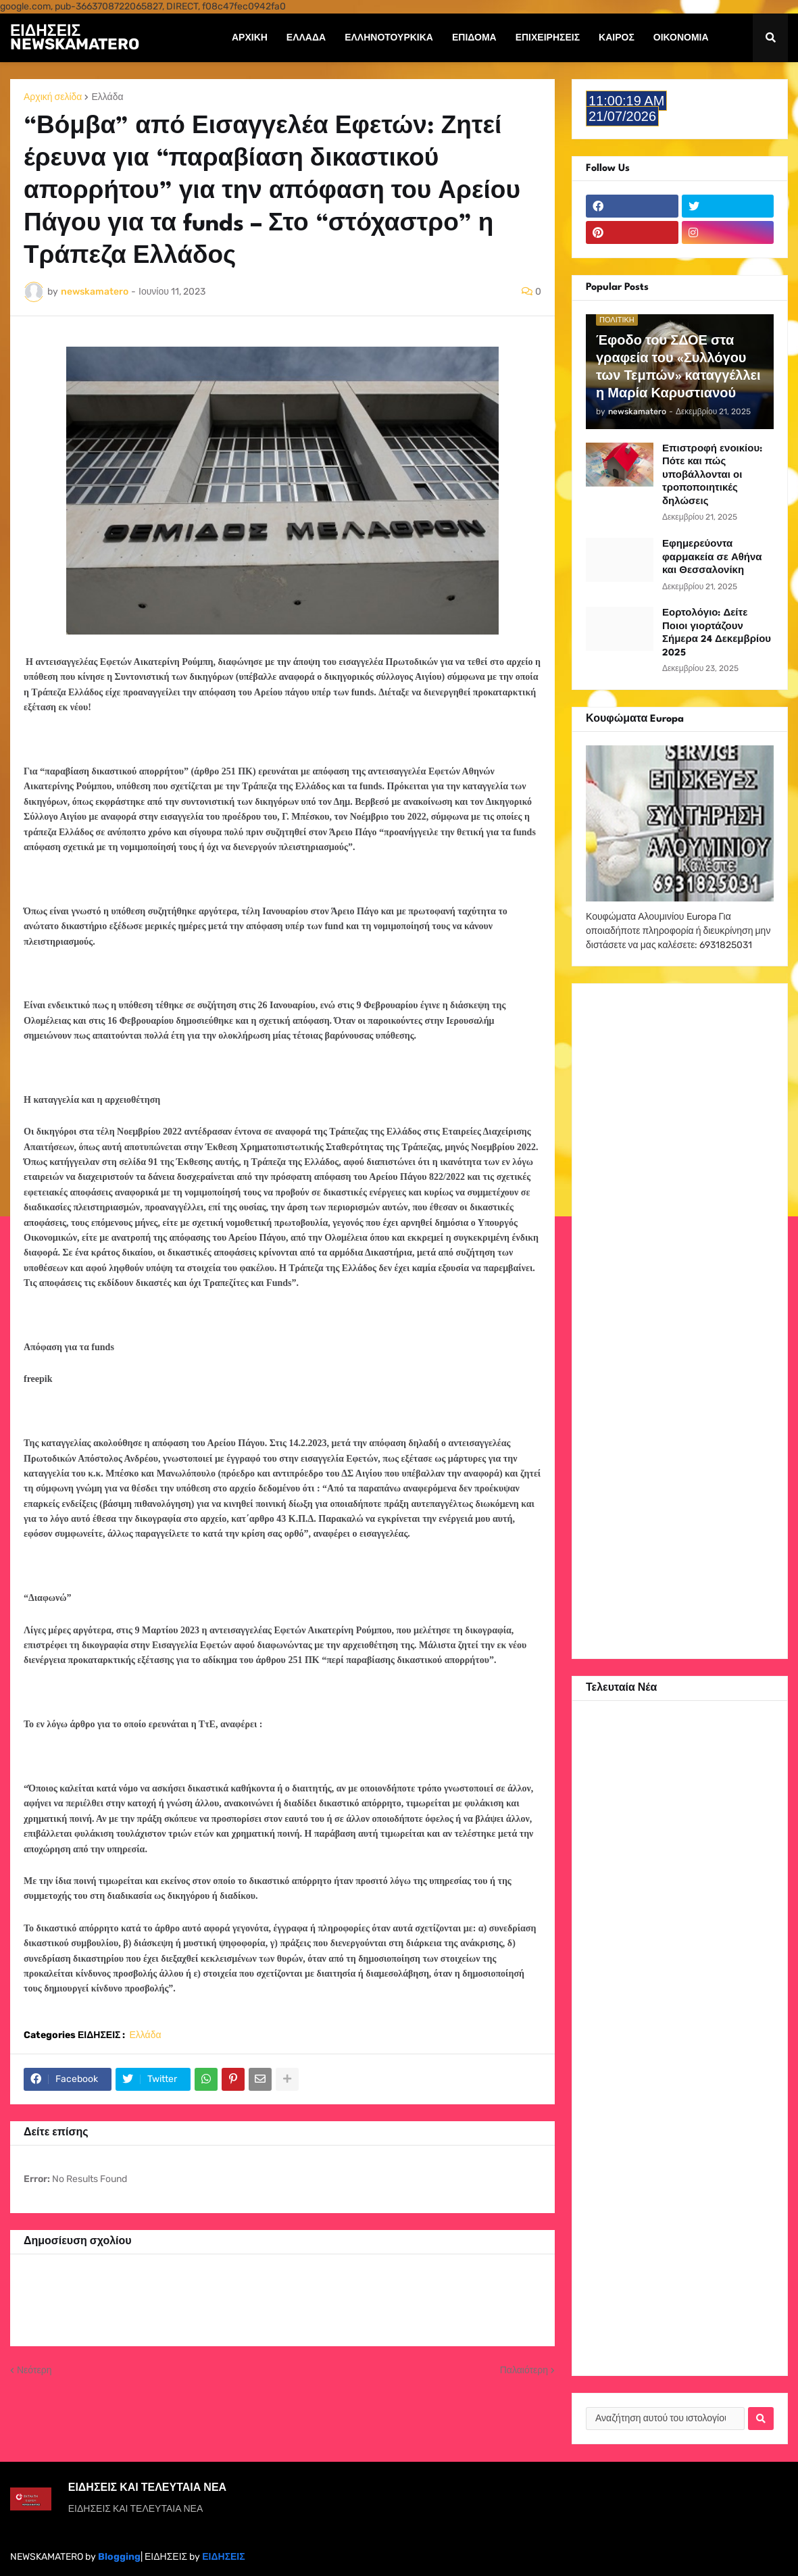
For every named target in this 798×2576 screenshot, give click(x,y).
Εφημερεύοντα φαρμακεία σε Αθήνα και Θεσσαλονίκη (712, 557)
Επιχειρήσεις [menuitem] (548, 37)
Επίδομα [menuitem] (474, 37)
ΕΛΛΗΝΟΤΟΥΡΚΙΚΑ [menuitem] (389, 37)
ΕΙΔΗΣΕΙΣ (223, 2556)
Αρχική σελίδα (53, 97)
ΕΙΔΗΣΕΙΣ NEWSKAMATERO (74, 37)
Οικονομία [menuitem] (681, 37)
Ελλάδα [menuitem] (306, 37)
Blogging (119, 2556)
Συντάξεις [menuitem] (257, 86)
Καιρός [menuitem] (616, 37)
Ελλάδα (107, 97)
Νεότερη (34, 2370)
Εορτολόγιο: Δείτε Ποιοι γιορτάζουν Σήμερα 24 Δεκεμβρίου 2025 (716, 633)
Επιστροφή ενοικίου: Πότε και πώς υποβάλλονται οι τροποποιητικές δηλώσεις (712, 475)
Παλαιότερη (524, 2370)
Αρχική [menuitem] (250, 37)
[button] (770, 38)
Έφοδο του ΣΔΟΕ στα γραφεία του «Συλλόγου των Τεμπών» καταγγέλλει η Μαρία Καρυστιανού (678, 367)
